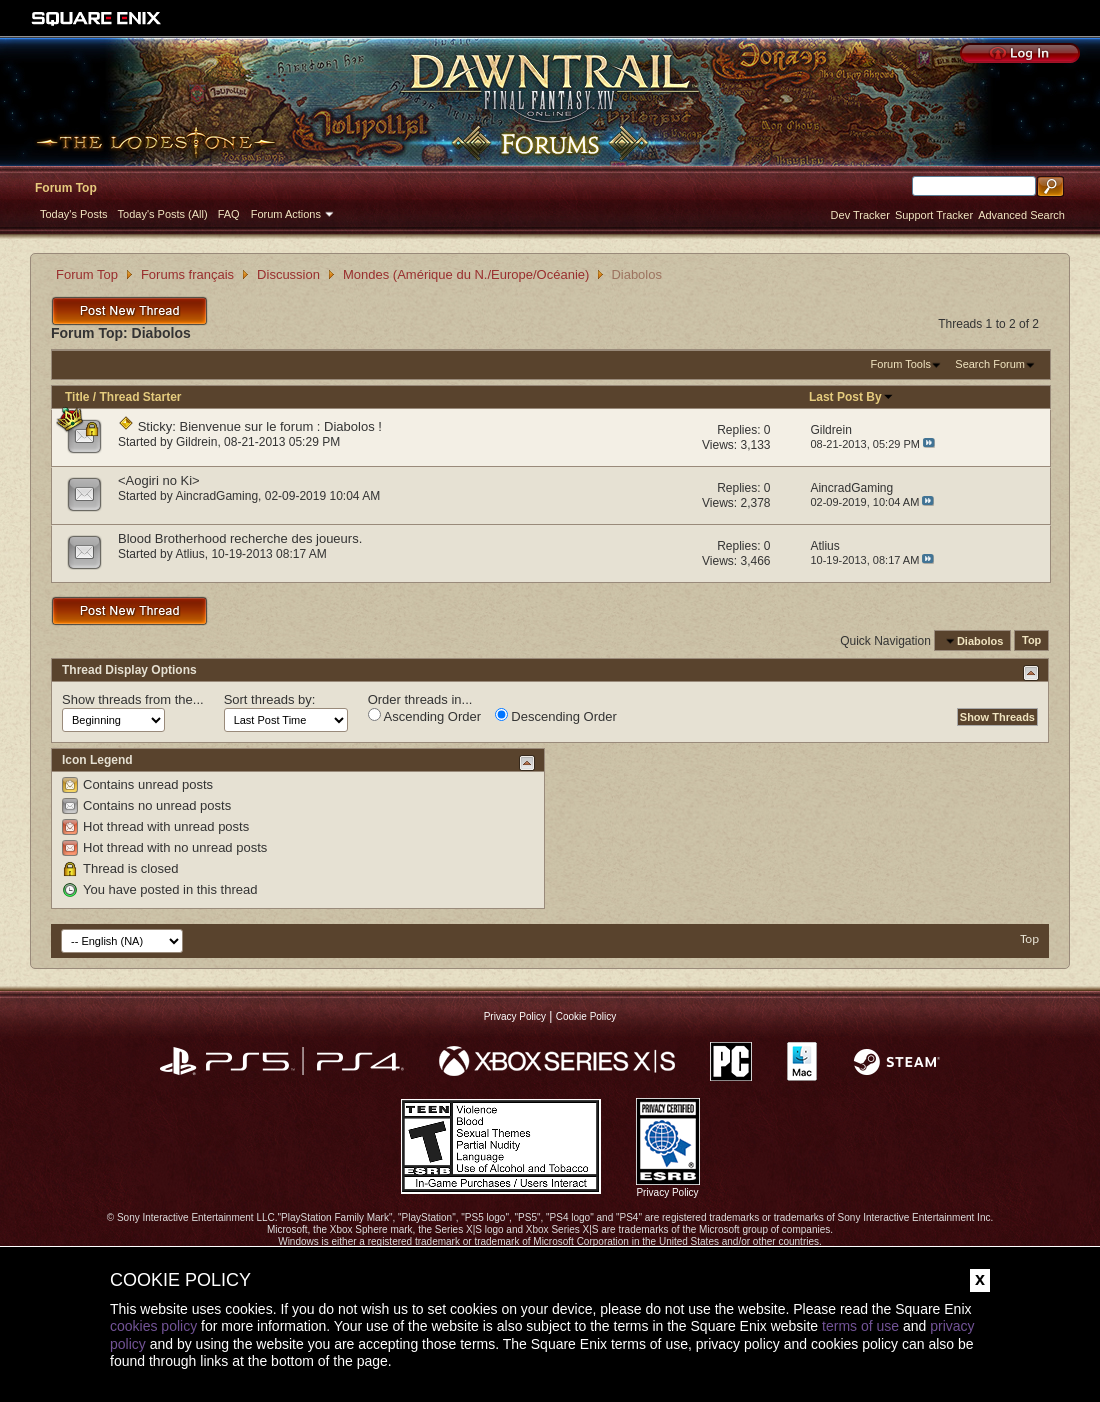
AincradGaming (216, 496)
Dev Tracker (860, 215)
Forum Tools (901, 364)
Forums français (187, 274)
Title (77, 397)
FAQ (229, 214)
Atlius (189, 554)
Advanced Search (1021, 215)
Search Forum (990, 364)
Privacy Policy (515, 1016)
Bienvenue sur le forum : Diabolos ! (281, 426)
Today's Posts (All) (163, 214)
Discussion (288, 274)
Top (1031, 641)
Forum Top (66, 188)
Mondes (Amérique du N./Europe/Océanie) (466, 274)
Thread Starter (140, 397)
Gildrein (196, 442)
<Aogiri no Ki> (159, 480)
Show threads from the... (133, 699)
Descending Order (556, 716)
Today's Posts (74, 214)
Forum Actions (286, 214)
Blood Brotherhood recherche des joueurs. (240, 538)
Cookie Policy (586, 1016)
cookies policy (153, 1326)
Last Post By (851, 397)
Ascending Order (424, 716)
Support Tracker (934, 215)
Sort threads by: (270, 699)
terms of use (860, 1326)
